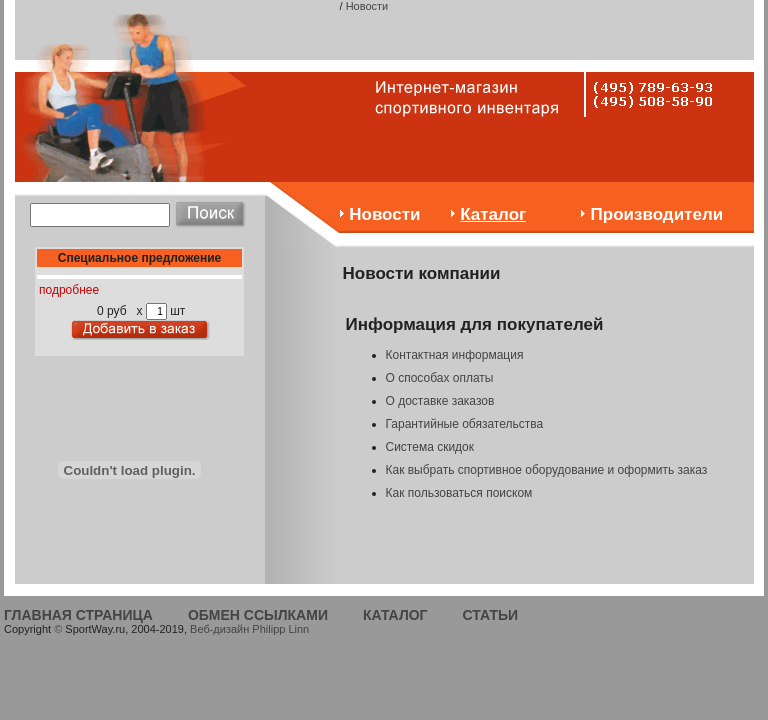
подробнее (69, 290)
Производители (657, 214)
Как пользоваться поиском (459, 493)
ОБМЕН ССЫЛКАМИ (258, 615)
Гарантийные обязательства (465, 424)
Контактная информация (455, 355)
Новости (367, 6)
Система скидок (430, 447)
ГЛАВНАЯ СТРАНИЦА (78, 615)
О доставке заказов (440, 401)
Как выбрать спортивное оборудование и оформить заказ (547, 470)
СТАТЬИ (491, 615)
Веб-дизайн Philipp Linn (249, 629)
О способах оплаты (440, 378)
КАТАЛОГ (395, 615)
